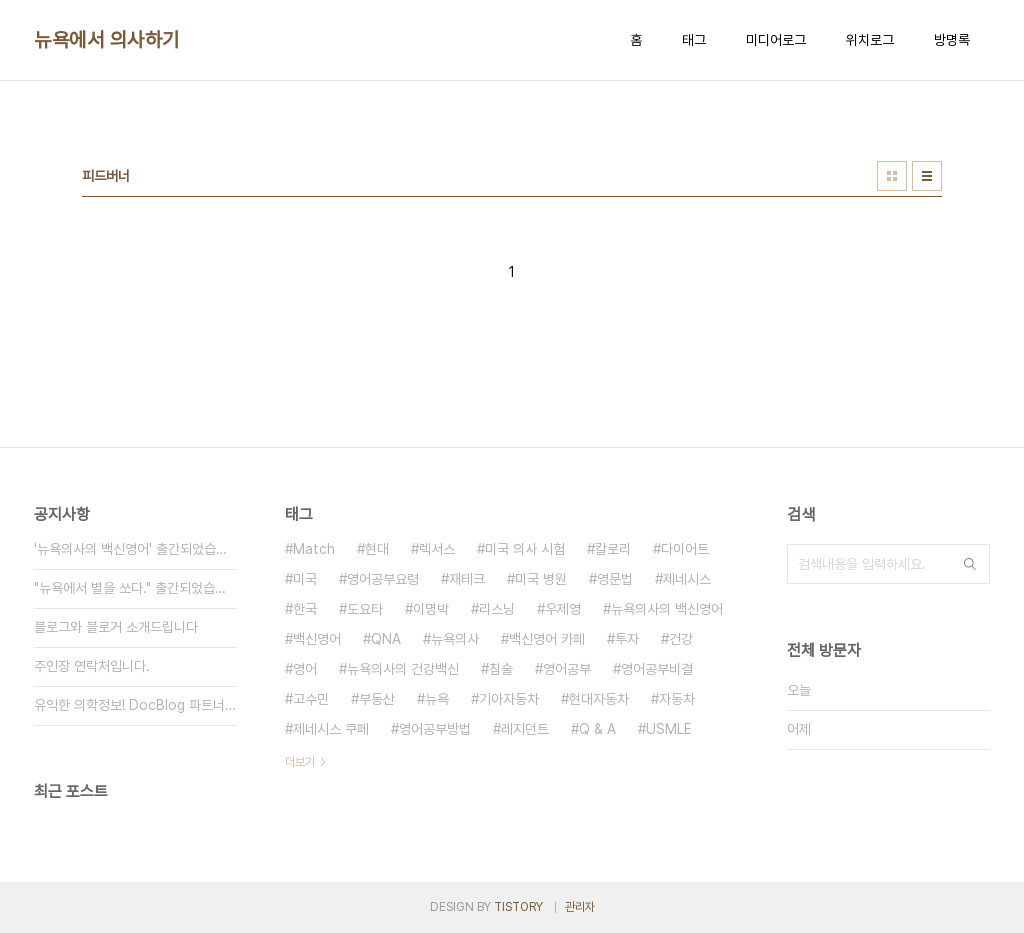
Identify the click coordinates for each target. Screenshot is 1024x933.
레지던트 (525, 729)
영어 (305, 669)
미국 (305, 579)
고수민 (311, 699)
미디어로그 (776, 40)
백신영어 (317, 639)
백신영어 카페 (547, 639)
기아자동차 (509, 699)
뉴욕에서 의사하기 (107, 40)
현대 (377, 549)
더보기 (300, 762)
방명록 (952, 40)
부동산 (377, 699)
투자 (627, 639)
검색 (970, 564)
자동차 (677, 699)
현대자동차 (599, 699)
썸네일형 (892, 176)
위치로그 (870, 40)
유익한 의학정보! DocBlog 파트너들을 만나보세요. (135, 705)
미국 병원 (541, 579)
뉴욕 (437, 699)
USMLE (669, 729)
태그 (694, 40)
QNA (386, 639)
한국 (305, 609)
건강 (681, 639)
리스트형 (927, 176)
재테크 (467, 579)
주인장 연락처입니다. (92, 666)
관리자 (580, 907)
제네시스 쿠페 (331, 729)
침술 (501, 669)
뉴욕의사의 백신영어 (667, 609)
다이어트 (685, 549)
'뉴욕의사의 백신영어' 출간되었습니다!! (135, 549)
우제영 (563, 609)
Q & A (597, 729)
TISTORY (518, 907)
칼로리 (613, 549)
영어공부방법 (435, 729)
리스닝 (497, 609)
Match (314, 549)
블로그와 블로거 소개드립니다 (116, 627)
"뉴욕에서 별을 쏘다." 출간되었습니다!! (135, 588)
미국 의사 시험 (525, 549)
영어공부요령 (383, 579)
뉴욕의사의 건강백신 (403, 669)
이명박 (431, 609)
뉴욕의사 (455, 639)
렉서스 (437, 549)
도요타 (365, 609)
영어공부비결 (657, 669)
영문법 (615, 579)
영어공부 (567, 669)
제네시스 (687, 579)
